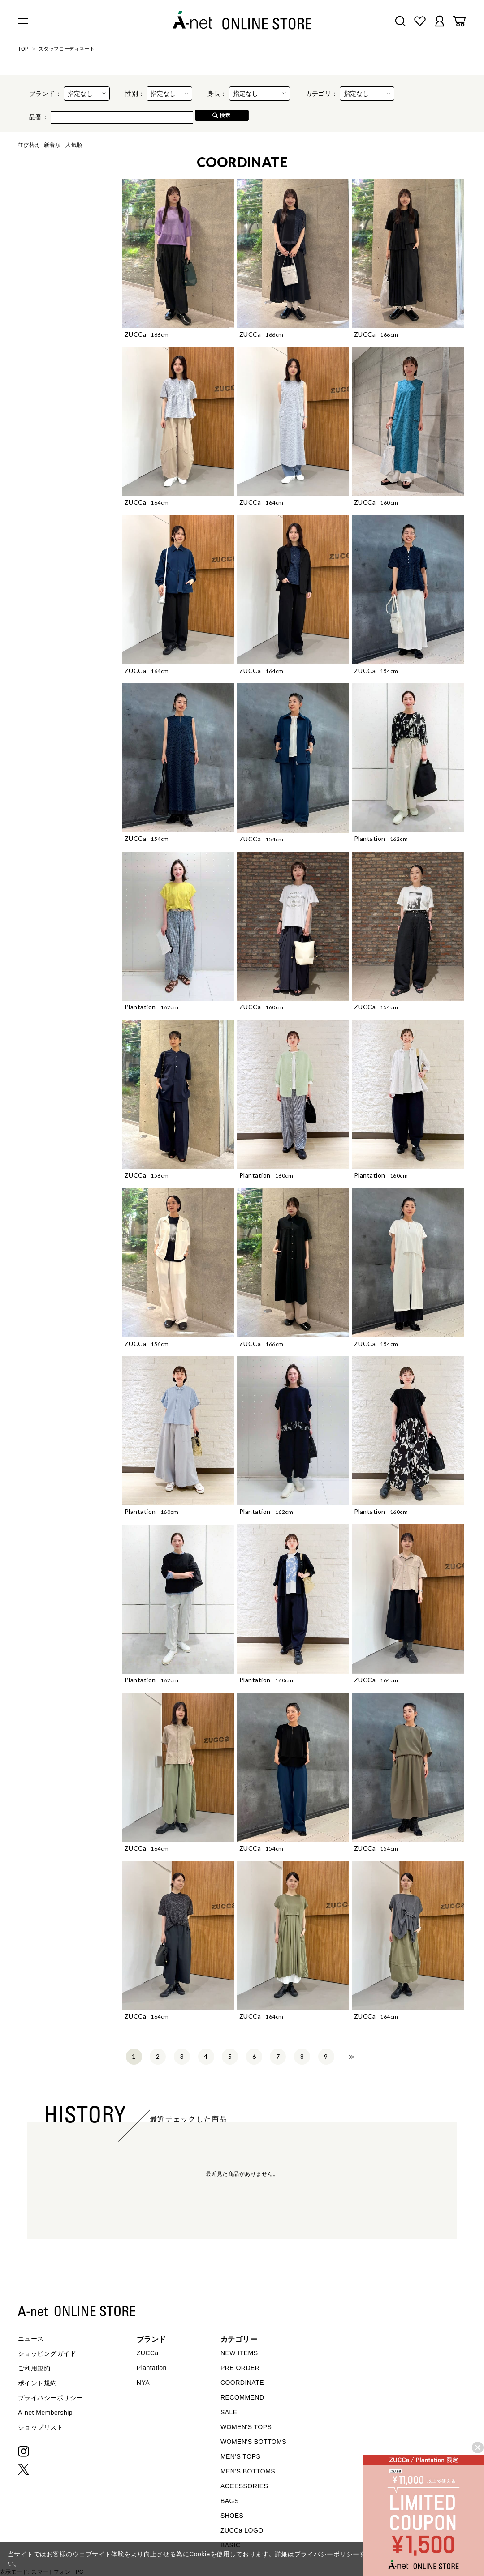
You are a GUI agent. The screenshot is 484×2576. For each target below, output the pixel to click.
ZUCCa (148, 2353)
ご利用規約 (34, 2368)
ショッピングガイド (47, 2353)
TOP (23, 48)
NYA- (144, 2382)
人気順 (73, 145)
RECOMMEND (242, 2397)
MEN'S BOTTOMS (247, 2471)
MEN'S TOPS (240, 2456)
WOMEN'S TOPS (246, 2426)
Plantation (152, 2367)
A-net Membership (45, 2412)
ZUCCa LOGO (242, 2530)
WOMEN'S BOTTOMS (253, 2441)
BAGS (229, 2500)
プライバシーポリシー (50, 2397)
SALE (229, 2412)
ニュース (31, 2338)
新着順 (52, 145)
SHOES (231, 2515)
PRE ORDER (240, 2367)
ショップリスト (40, 2427)
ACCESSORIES (244, 2486)
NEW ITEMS (239, 2353)
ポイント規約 (37, 2383)
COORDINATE (242, 2382)
